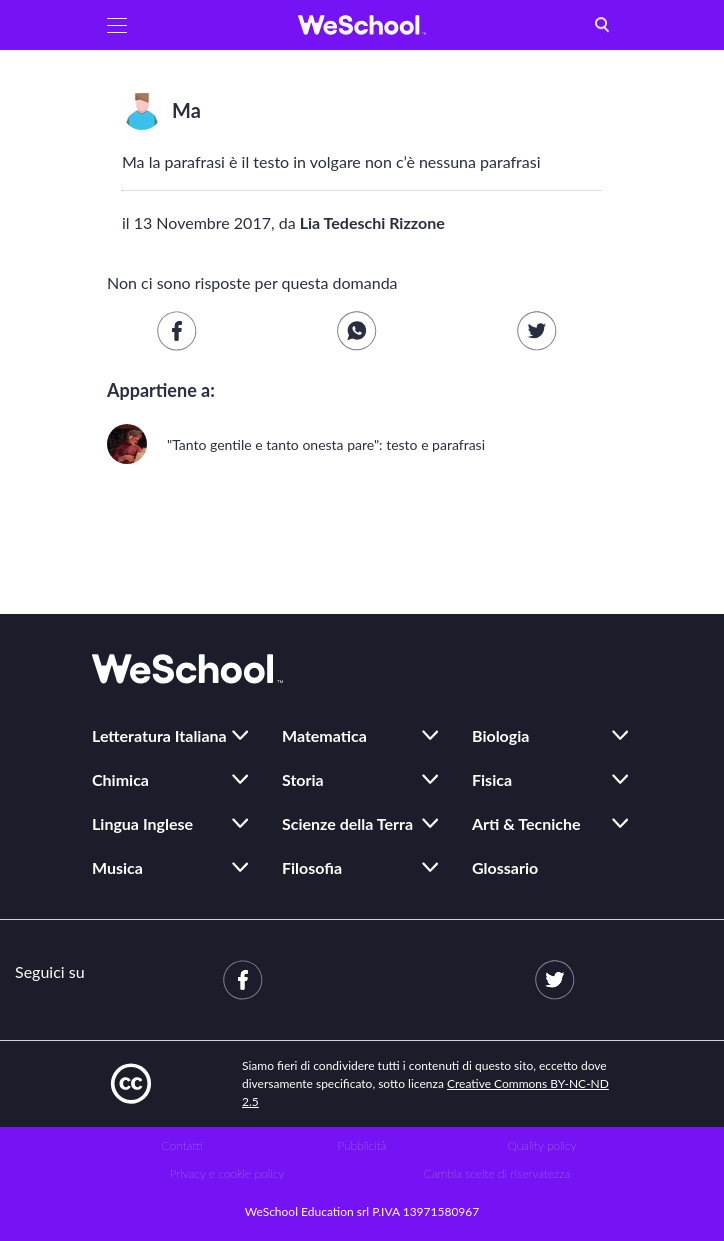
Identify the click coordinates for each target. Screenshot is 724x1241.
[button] (117, 25)
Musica (117, 867)
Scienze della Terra (347, 823)
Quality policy (541, 1145)
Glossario (505, 867)
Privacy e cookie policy (227, 1173)
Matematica (324, 735)
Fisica (492, 779)
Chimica (120, 779)
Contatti (182, 1145)
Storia (303, 779)
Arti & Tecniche (526, 823)
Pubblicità (362, 1145)
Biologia (500, 735)
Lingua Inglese (142, 823)
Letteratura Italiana (159, 735)
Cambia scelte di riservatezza (497, 1173)
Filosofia (312, 867)
